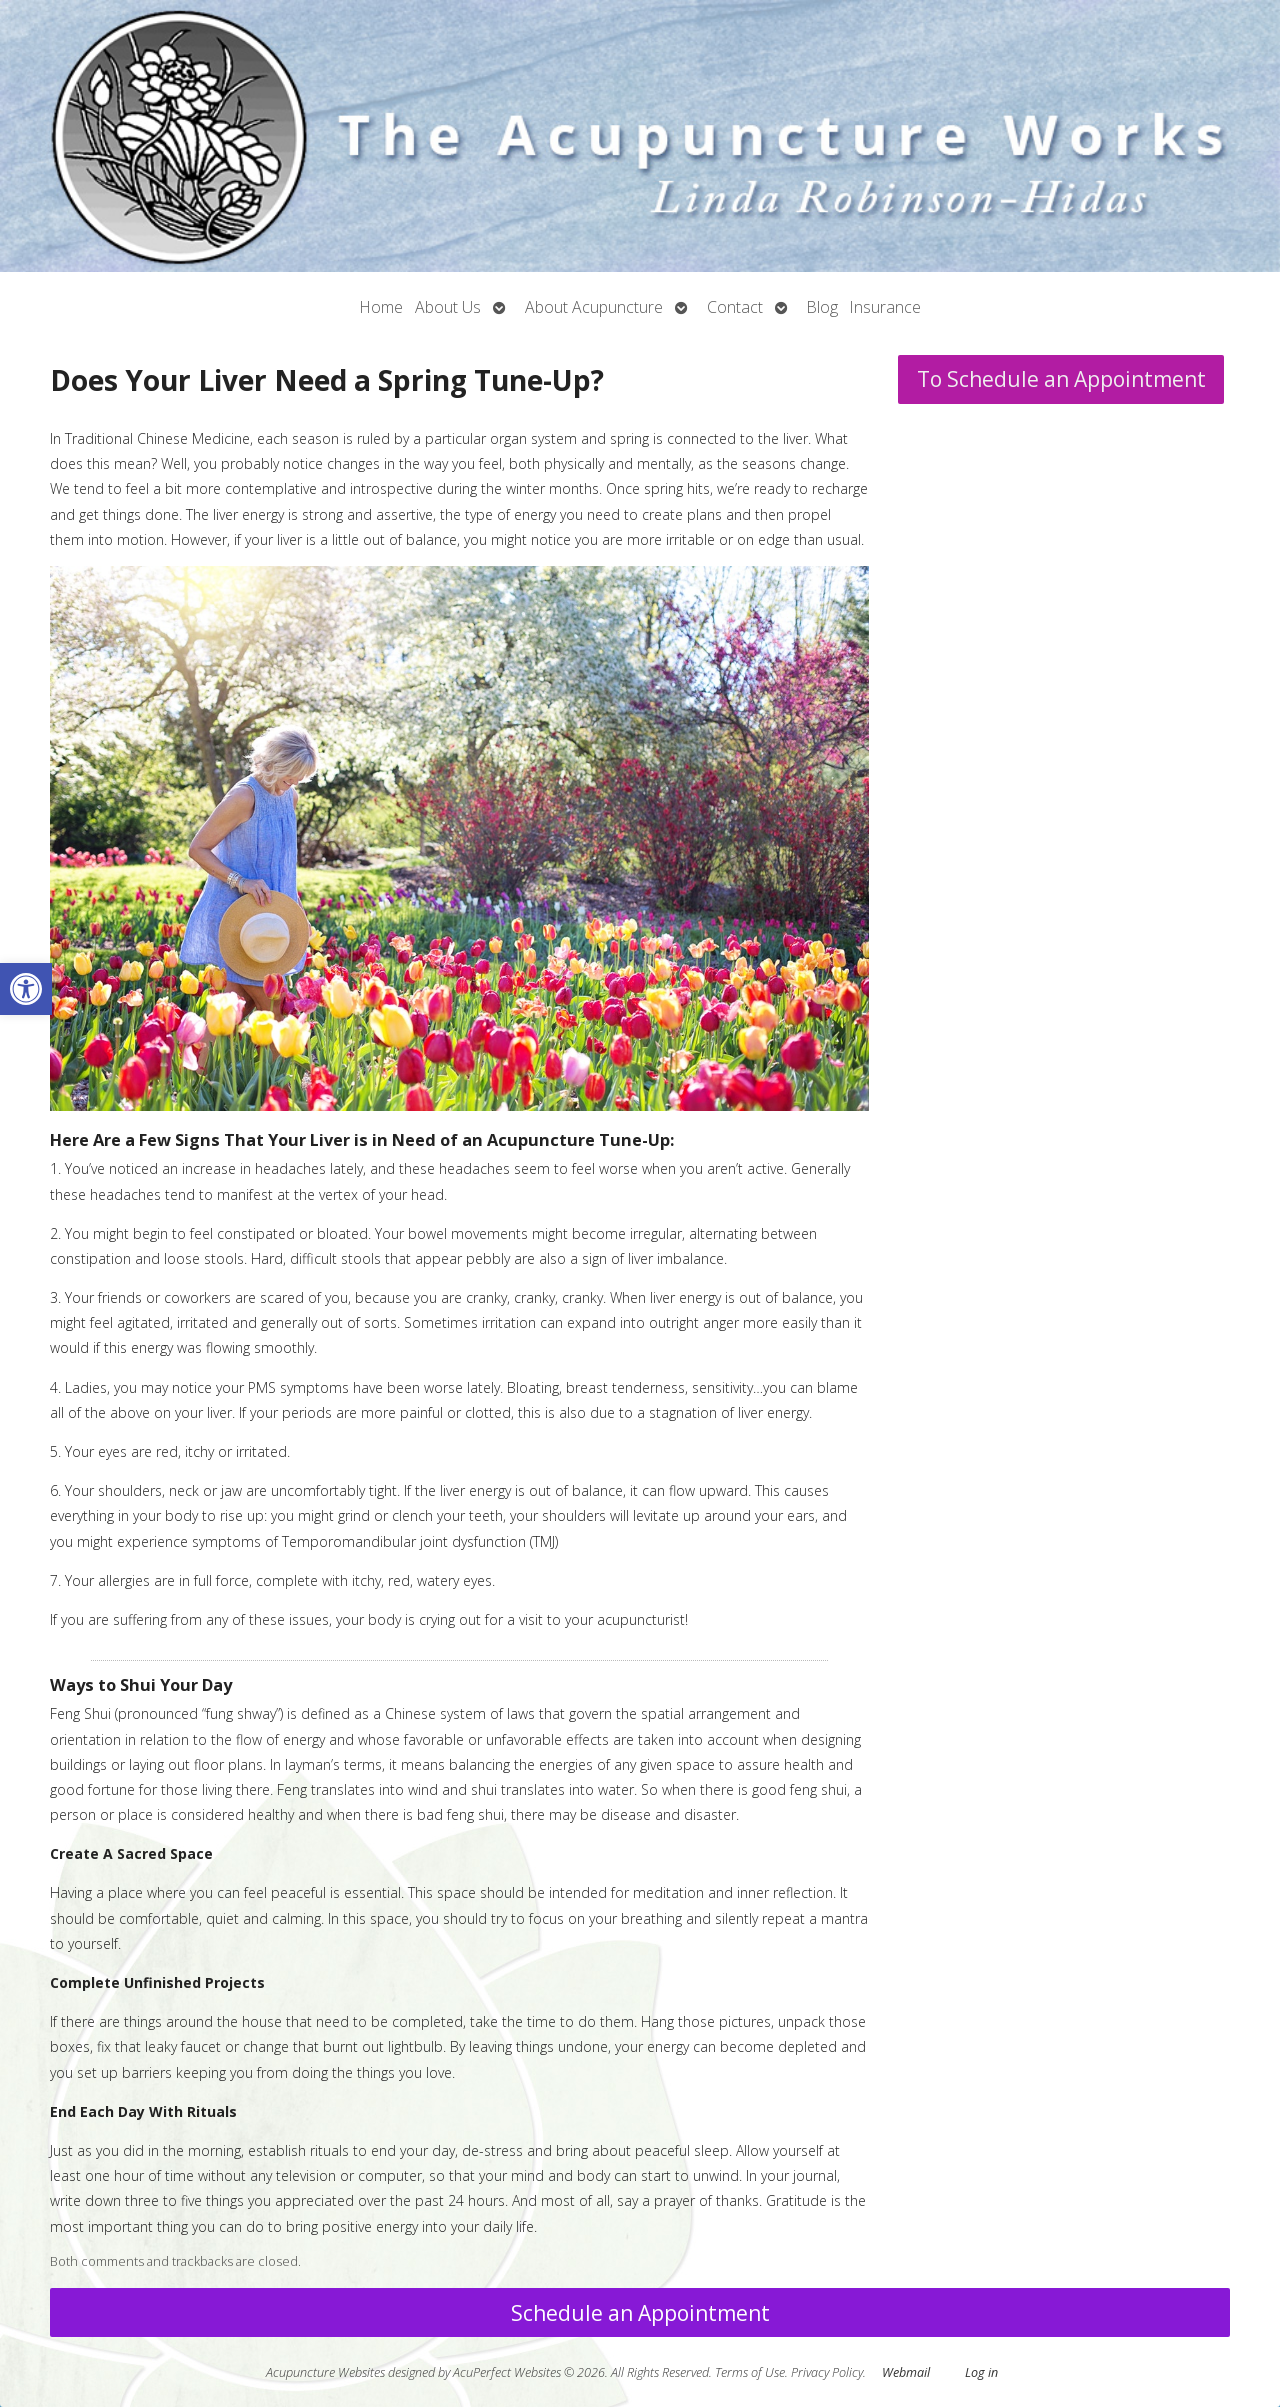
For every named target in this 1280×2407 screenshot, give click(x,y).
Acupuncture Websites (325, 2372)
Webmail (906, 2372)
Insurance (885, 307)
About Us (448, 307)
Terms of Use (750, 2372)
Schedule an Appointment (640, 2313)
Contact (735, 307)
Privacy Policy (827, 2372)
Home (381, 307)
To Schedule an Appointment (1061, 379)
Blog (822, 307)
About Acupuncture (594, 307)
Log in (981, 2372)
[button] (26, 989)
